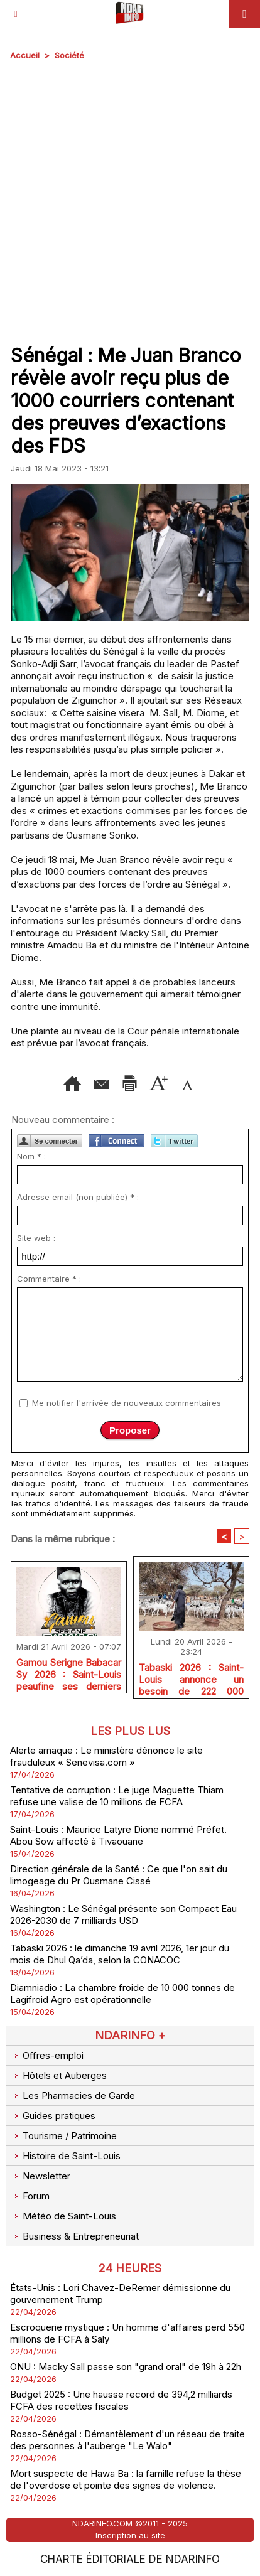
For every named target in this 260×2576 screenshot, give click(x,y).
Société (69, 55)
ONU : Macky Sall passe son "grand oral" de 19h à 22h (125, 2367)
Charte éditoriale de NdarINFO (130, 2559)
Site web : (36, 1238)
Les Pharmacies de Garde (72, 2095)
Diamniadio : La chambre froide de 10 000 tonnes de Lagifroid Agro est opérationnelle (122, 1993)
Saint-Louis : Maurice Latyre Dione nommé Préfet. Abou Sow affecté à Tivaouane (118, 1835)
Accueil (25, 55)
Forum (30, 2196)
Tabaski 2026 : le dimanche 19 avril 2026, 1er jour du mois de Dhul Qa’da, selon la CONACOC (119, 1954)
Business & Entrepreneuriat (74, 2236)
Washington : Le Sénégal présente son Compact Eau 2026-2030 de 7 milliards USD (123, 1914)
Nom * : (31, 1156)
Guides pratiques (52, 2116)
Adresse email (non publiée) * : (78, 1197)
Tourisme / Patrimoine (63, 2136)
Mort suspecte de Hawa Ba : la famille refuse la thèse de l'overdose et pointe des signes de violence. (125, 2479)
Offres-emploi (47, 2055)
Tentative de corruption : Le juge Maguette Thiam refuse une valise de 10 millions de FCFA (117, 1796)
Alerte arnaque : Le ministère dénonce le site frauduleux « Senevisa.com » (106, 1756)
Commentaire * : (49, 1279)
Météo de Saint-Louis (63, 2216)
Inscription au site (130, 2535)
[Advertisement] (120, 200)
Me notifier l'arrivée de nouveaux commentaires (126, 1403)
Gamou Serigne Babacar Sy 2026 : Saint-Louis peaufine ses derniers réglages (68, 1672)
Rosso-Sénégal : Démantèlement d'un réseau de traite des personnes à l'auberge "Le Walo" (127, 2440)
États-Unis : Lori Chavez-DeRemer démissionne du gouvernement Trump (120, 2293)
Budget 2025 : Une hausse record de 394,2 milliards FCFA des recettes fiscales (121, 2400)
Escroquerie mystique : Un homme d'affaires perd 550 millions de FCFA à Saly (127, 2333)
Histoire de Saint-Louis (65, 2156)
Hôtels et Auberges (58, 2075)
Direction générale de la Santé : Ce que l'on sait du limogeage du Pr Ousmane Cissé (118, 1875)
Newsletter (40, 2176)
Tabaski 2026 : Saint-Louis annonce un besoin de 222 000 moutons (191, 1677)
